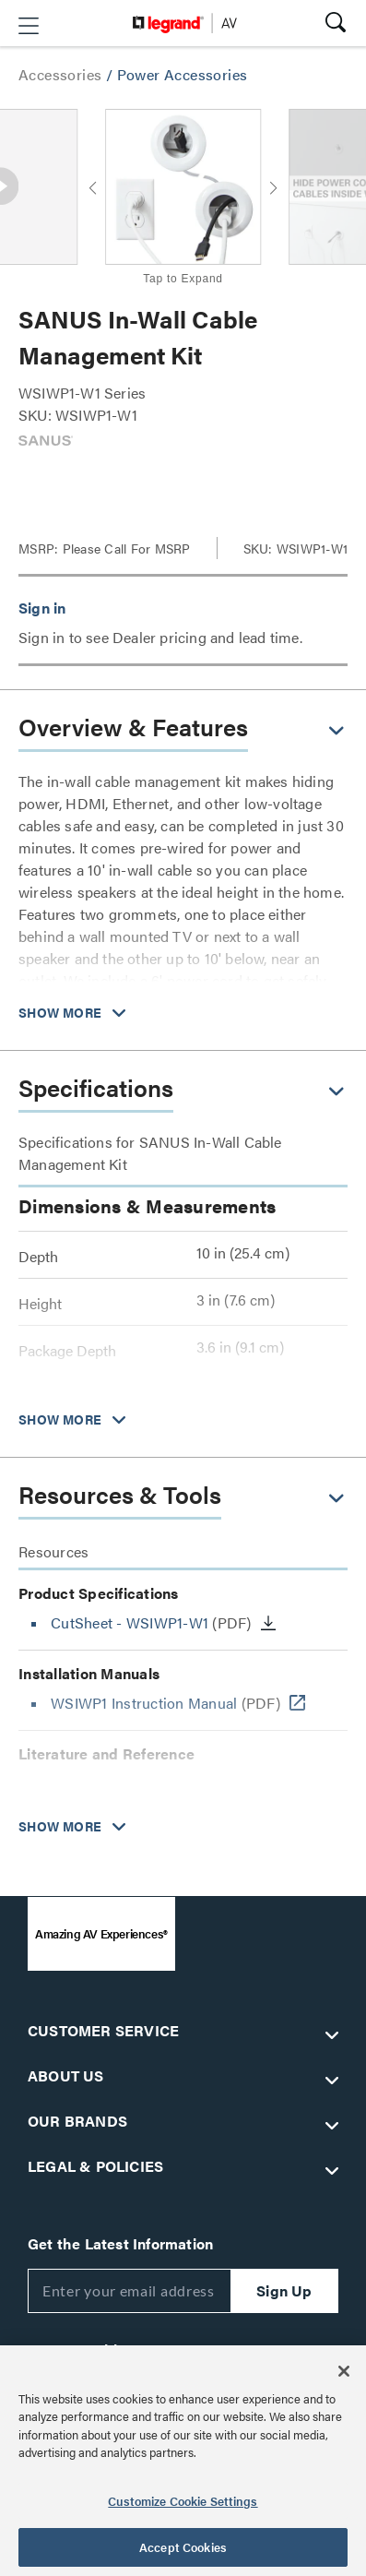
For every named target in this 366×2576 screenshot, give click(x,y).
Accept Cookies (183, 2547)
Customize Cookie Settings (182, 2501)
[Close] (344, 2371)
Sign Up (284, 2290)
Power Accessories (182, 74)
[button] (28, 26)
